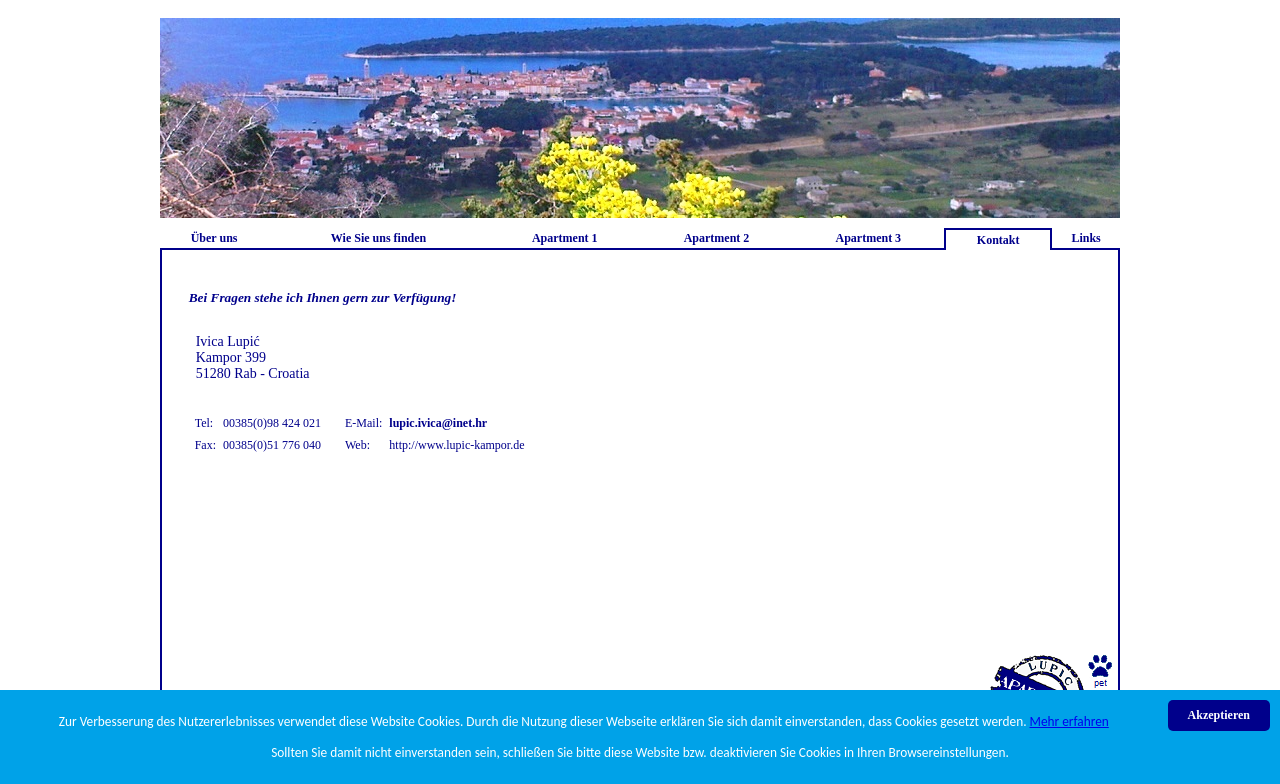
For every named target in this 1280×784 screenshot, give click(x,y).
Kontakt (998, 240)
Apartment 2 (717, 238)
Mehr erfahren (1069, 721)
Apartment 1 (565, 238)
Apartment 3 (868, 238)
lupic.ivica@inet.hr (438, 423)
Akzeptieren (1219, 715)
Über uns (214, 238)
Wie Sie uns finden (378, 238)
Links (1085, 238)
